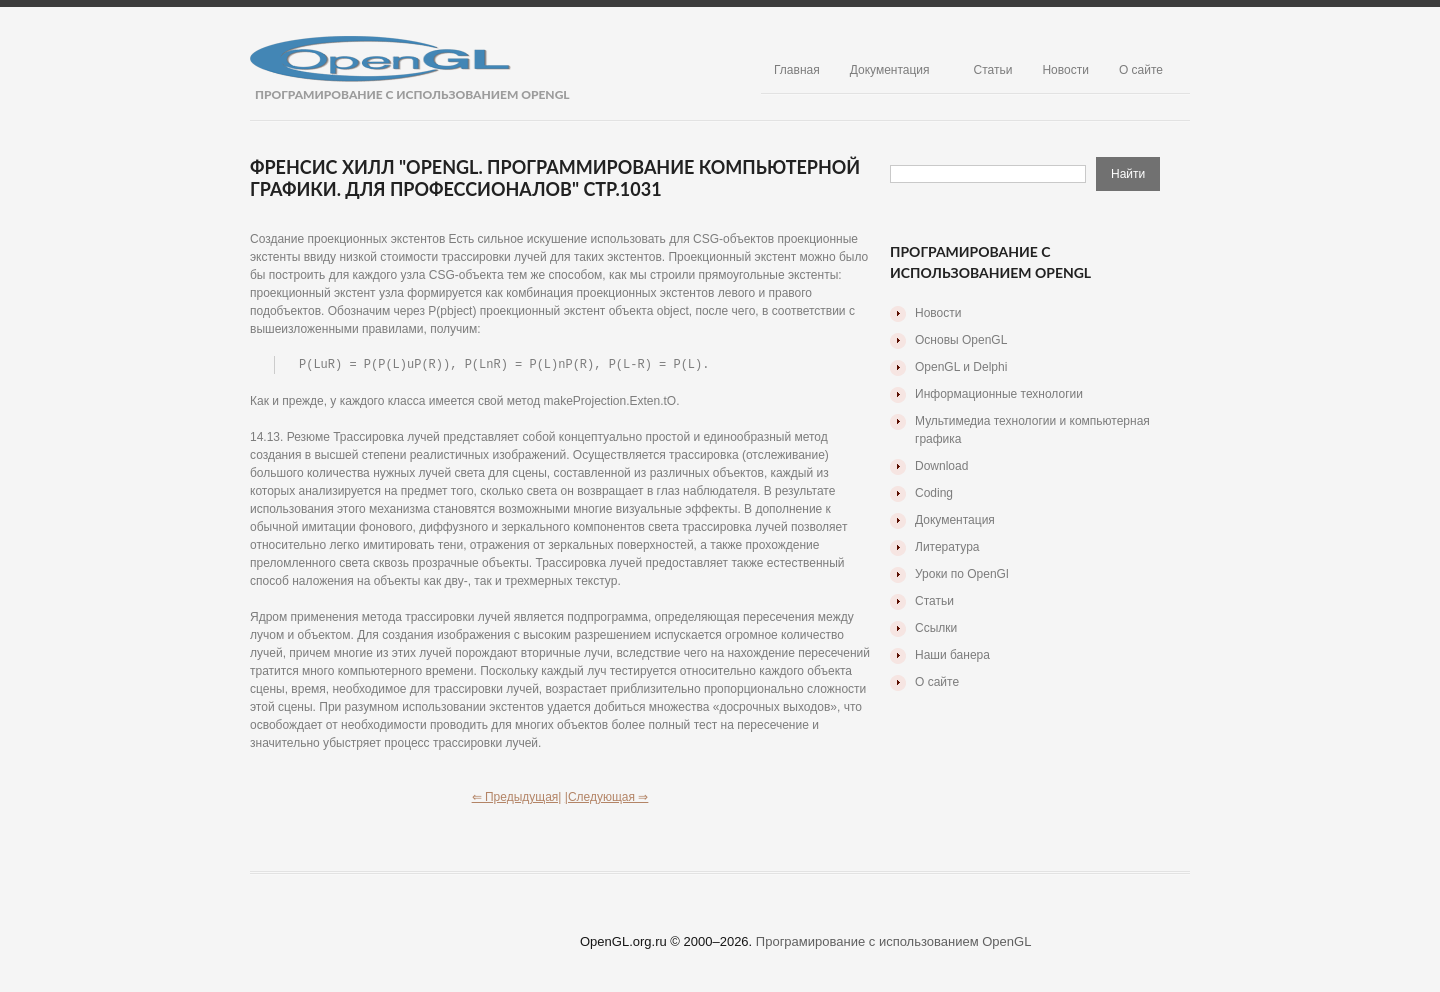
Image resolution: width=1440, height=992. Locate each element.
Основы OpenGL (961, 340)
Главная (797, 70)
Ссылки (936, 628)
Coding (934, 493)
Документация (890, 70)
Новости (1065, 70)
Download (941, 466)
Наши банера (952, 655)
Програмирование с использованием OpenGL (894, 942)
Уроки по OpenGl (962, 574)
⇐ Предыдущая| (517, 798)
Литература (947, 547)
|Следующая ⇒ (607, 798)
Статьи (993, 70)
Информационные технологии (999, 394)
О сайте (1141, 70)
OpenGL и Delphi (961, 367)
